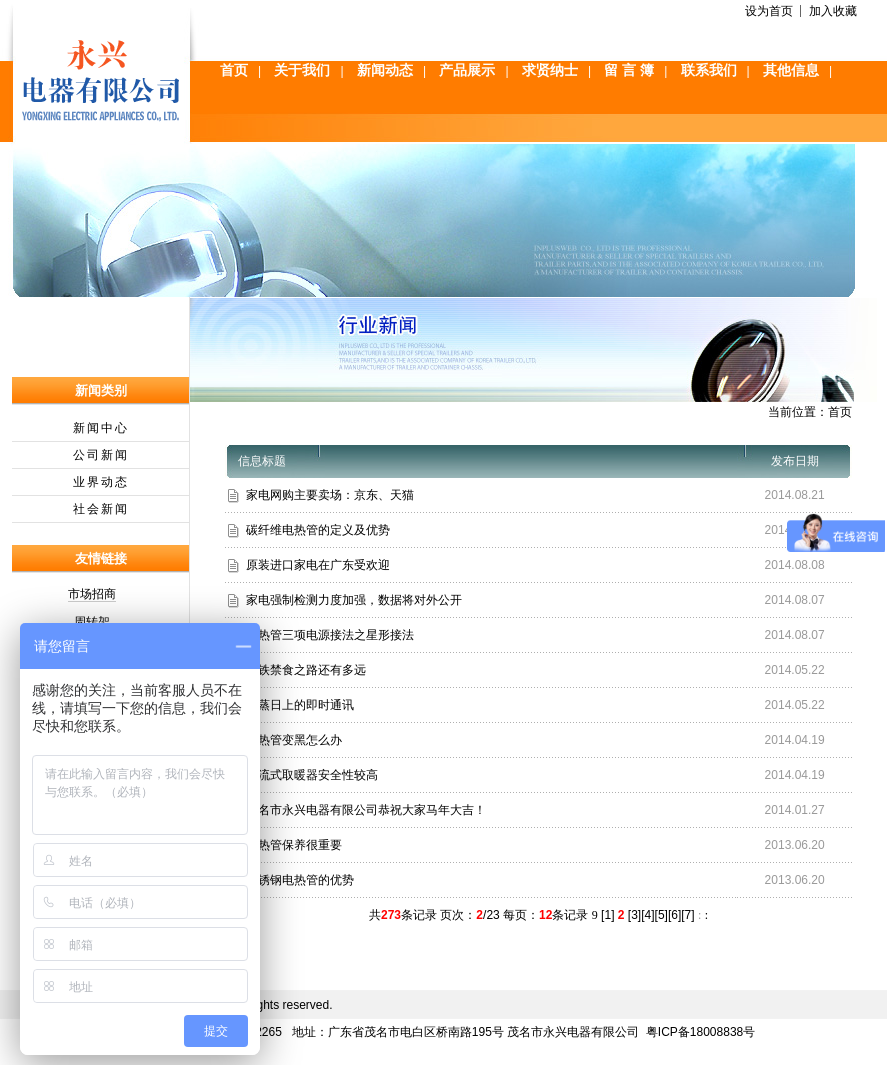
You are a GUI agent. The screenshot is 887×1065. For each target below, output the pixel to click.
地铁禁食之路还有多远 (306, 670)
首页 (234, 70)
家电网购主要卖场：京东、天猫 (330, 495)
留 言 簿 (629, 70)
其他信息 (791, 70)
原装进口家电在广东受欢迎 (318, 565)
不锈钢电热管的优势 (300, 880)
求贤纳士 (550, 70)
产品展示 (467, 70)
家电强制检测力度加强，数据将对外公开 (354, 600)
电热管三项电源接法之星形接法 (330, 635)
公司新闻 (101, 455)
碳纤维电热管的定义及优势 (318, 530)
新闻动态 (385, 70)
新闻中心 (101, 428)
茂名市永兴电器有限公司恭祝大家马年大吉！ (366, 810)
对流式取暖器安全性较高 (312, 775)
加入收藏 (833, 11)
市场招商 (92, 594)
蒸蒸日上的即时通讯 (300, 705)
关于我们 (302, 70)
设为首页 (769, 11)
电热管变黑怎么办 (294, 740)
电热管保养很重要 (294, 845)
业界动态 (101, 482)
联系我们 (709, 70)
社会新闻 (101, 509)
